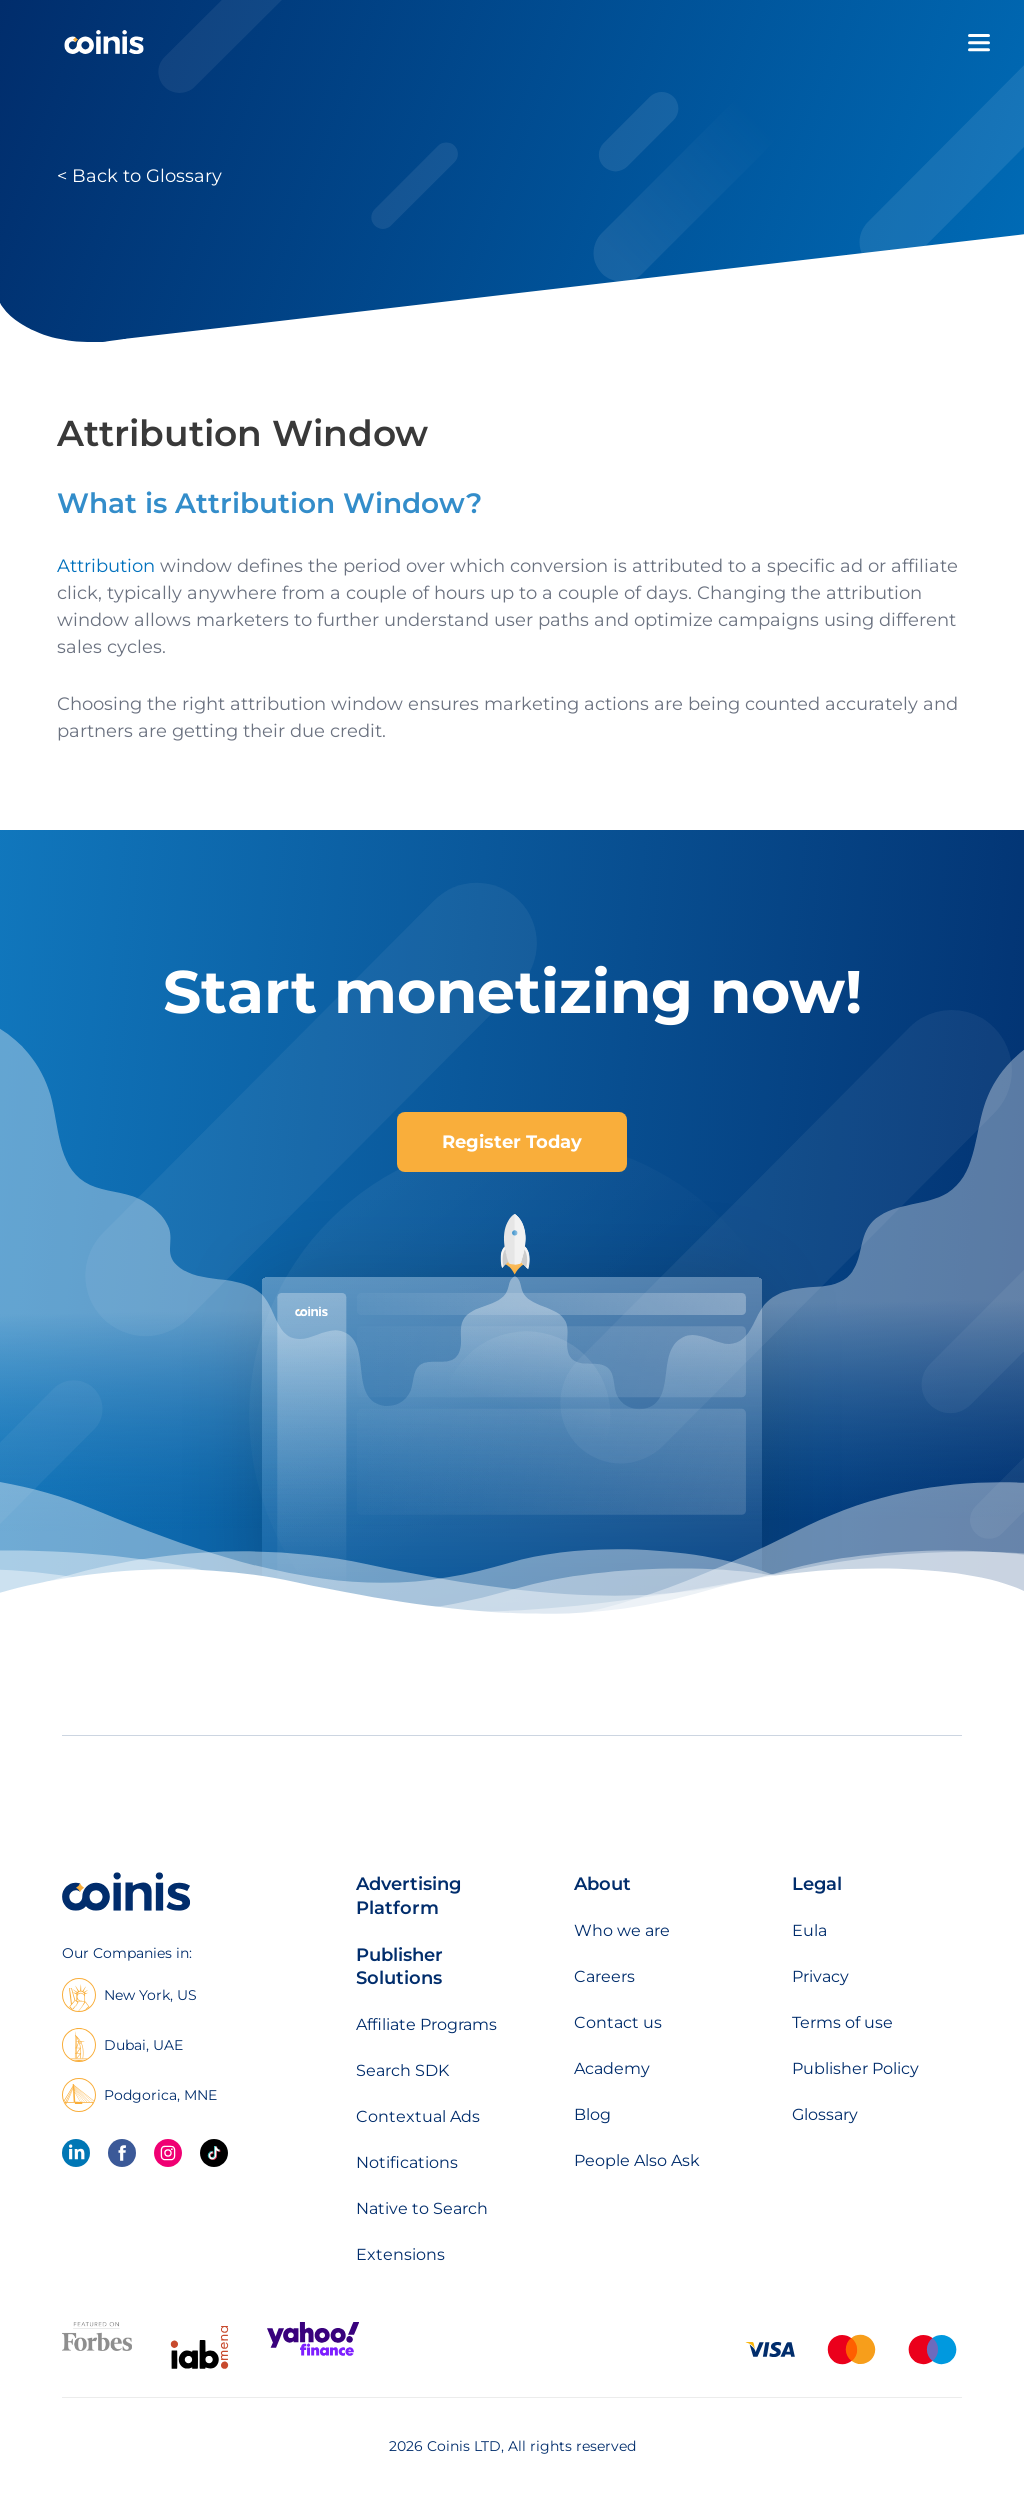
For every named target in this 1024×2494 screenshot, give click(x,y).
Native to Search (422, 2208)
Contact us (618, 2022)
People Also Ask (637, 2160)
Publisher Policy (855, 2068)
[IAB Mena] (199, 2368)
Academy (612, 2068)
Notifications (407, 2162)
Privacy (820, 1976)
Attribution (106, 566)
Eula (809, 1930)
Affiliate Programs (426, 2024)
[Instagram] (168, 2153)
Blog (592, 2114)
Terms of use (842, 2022)
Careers (604, 1976)
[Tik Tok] (214, 2153)
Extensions (400, 2254)
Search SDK (402, 2070)
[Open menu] (979, 43)
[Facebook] (122, 2153)
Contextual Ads (418, 2116)
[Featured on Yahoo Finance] (313, 2351)
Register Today (512, 1142)
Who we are (622, 1930)
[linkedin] (76, 2153)
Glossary (825, 2114)
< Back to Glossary (139, 176)
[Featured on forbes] (97, 2346)
